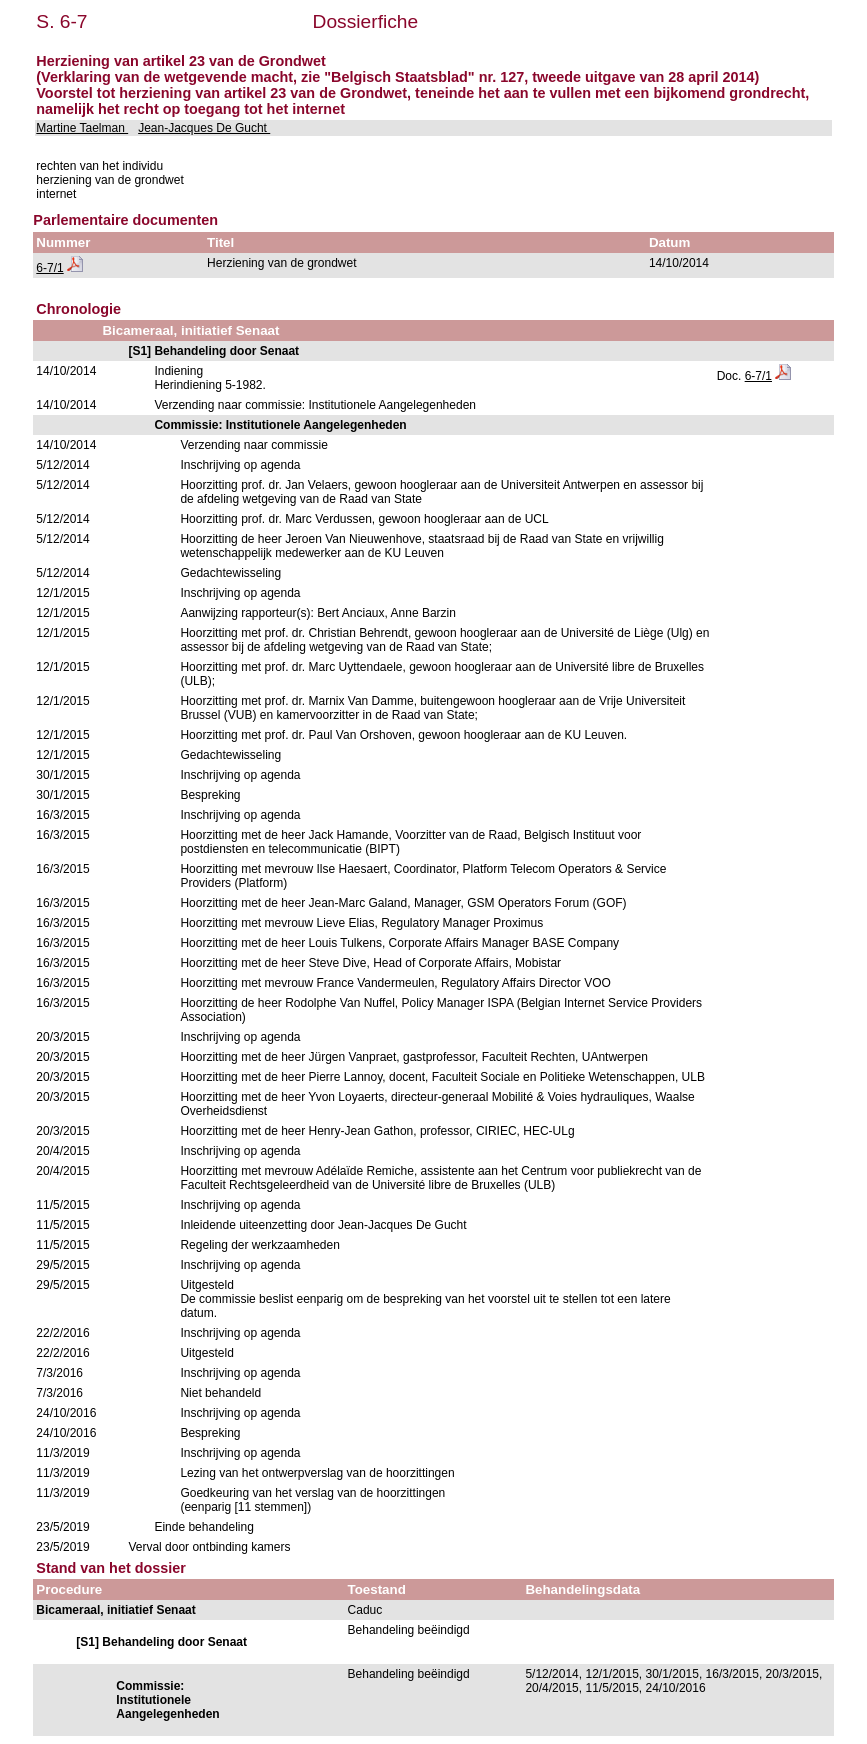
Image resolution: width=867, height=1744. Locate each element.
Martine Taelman (82, 128)
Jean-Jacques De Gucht (204, 128)
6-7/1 (49, 268)
